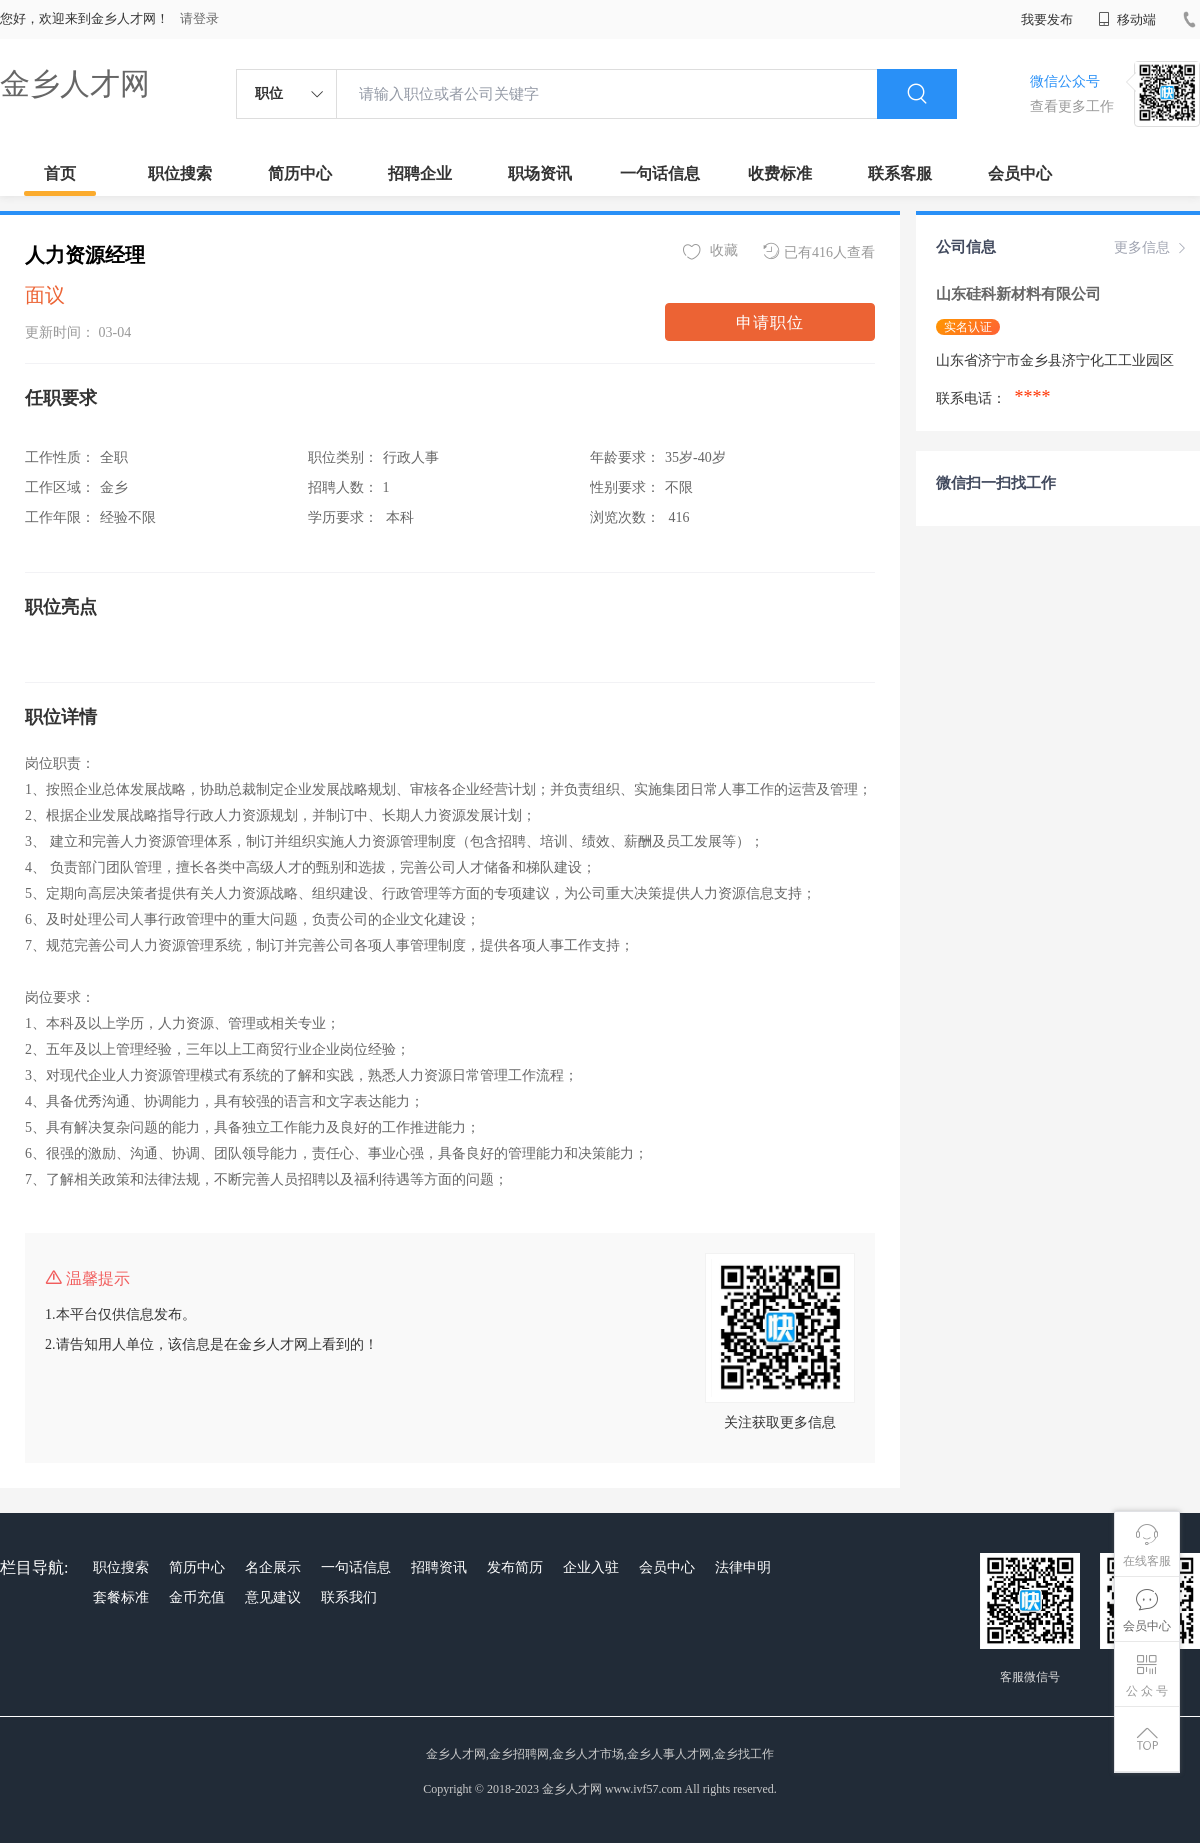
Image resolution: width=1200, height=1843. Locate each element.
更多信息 (1152, 248)
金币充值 (197, 1597)
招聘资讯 (439, 1567)
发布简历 (515, 1567)
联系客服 (900, 173)
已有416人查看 (819, 251)
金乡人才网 (75, 83)
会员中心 (1020, 173)
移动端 (1127, 19)
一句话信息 (660, 173)
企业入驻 (591, 1567)
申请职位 (770, 322)
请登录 (199, 18)
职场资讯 (540, 173)
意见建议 (273, 1597)
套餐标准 (121, 1597)
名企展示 (273, 1567)
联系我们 (349, 1597)
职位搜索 (180, 173)
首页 (60, 173)
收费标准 (780, 173)
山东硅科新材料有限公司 (1020, 294)
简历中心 (300, 173)
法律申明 (743, 1567)
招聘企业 (420, 173)
